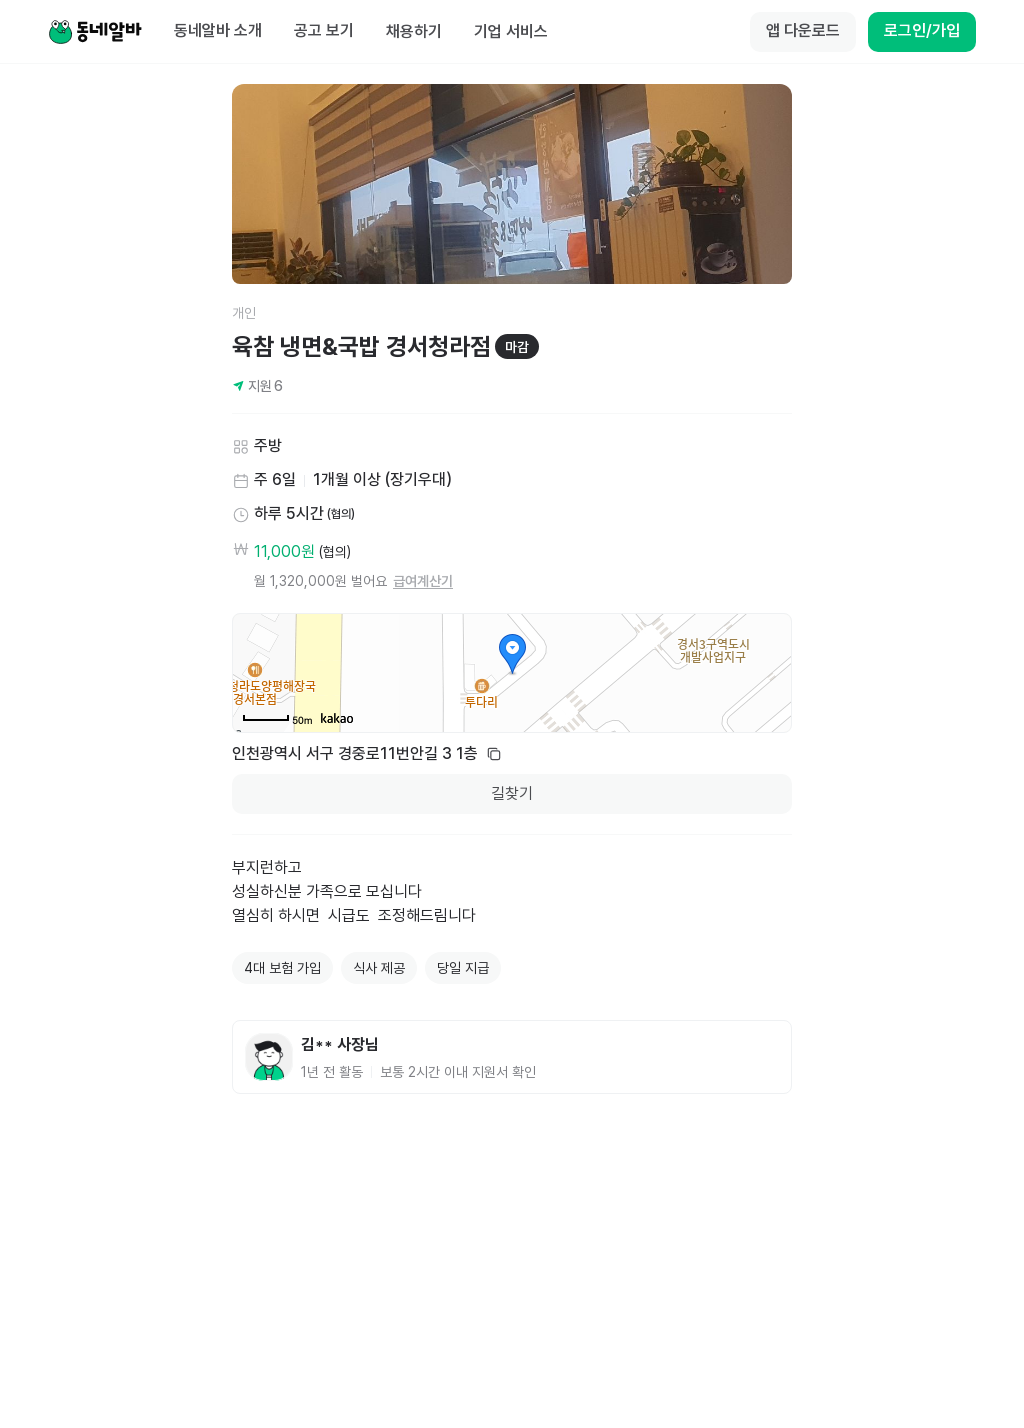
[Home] (95, 32)
